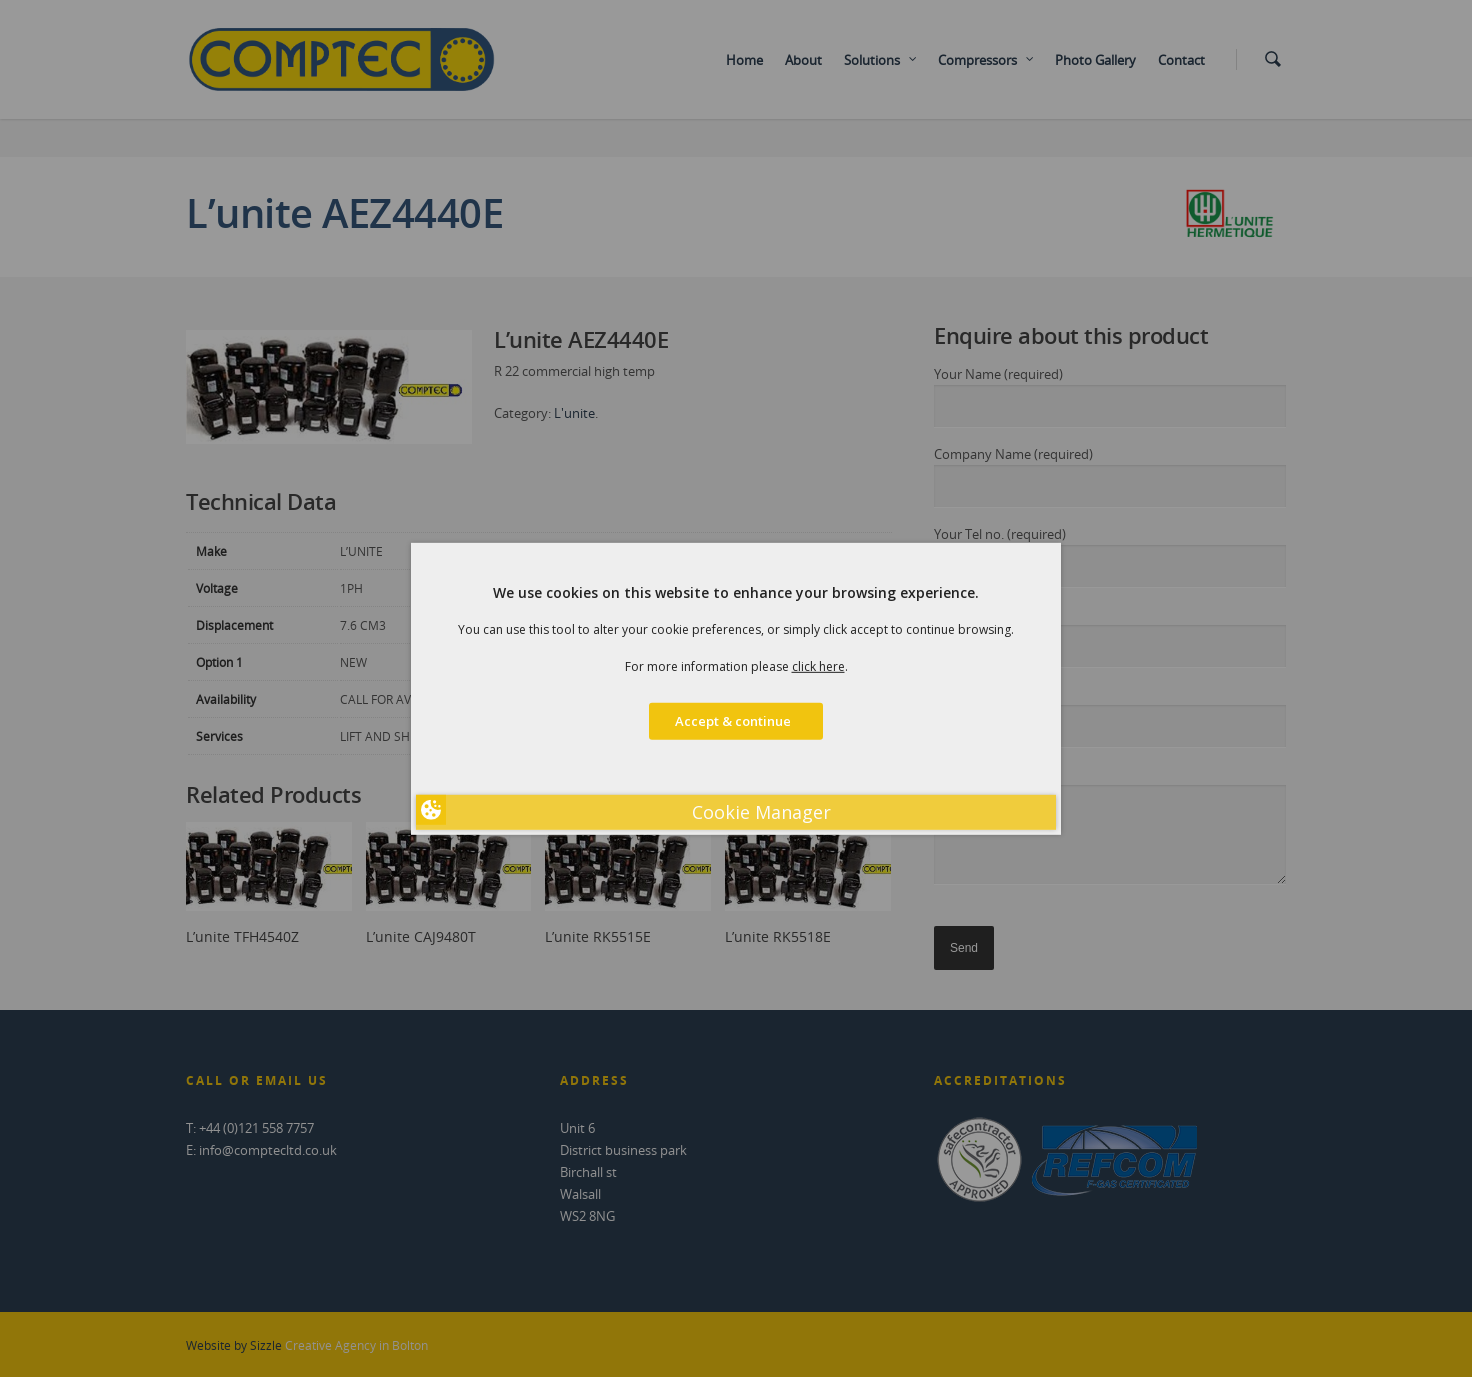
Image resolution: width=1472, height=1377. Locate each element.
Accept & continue (736, 721)
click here (818, 665)
